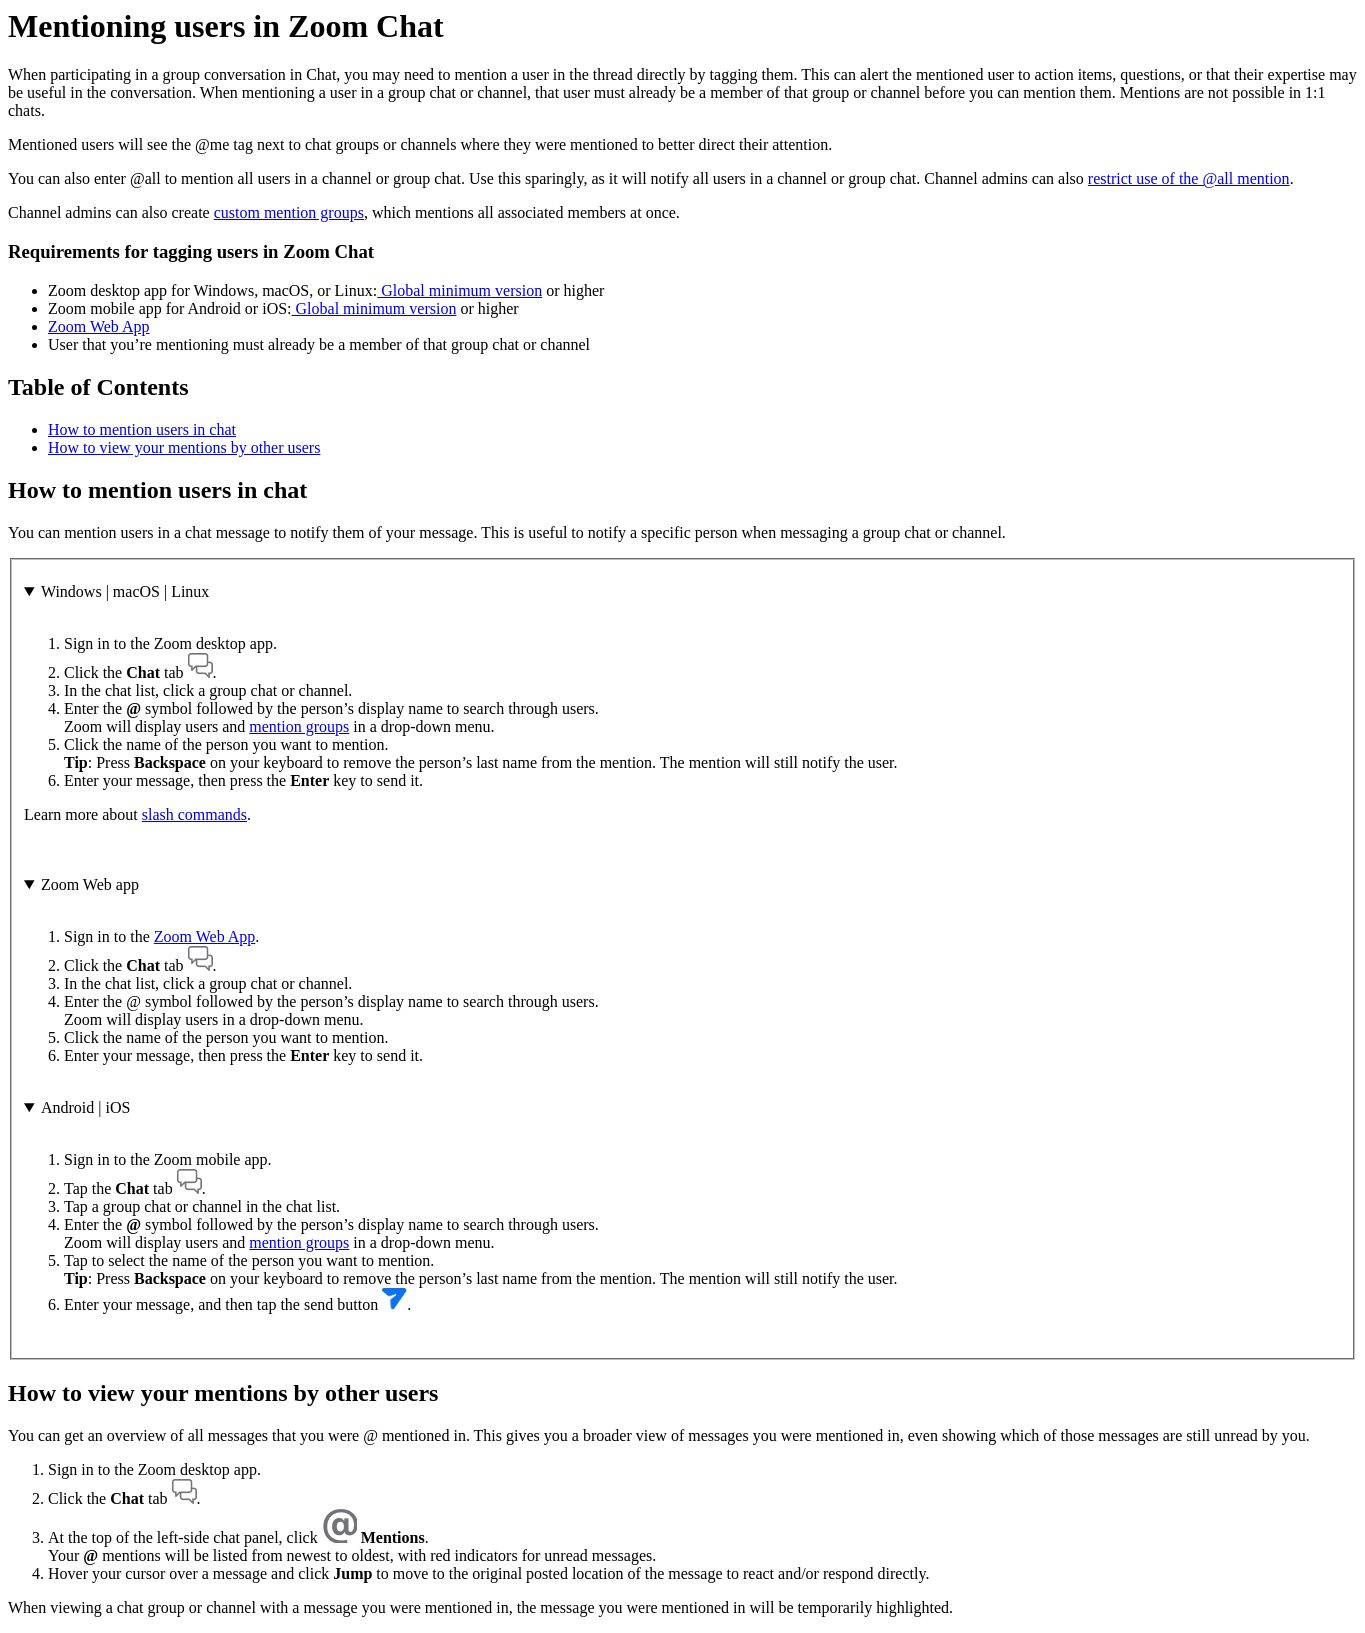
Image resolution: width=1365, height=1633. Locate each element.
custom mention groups (289, 212)
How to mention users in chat (142, 429)
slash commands (194, 814)
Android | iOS (85, 1107)
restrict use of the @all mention (1189, 178)
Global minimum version (459, 290)
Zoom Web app (90, 884)
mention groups (299, 726)
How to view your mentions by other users (184, 447)
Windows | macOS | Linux (125, 591)
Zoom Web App (99, 326)
